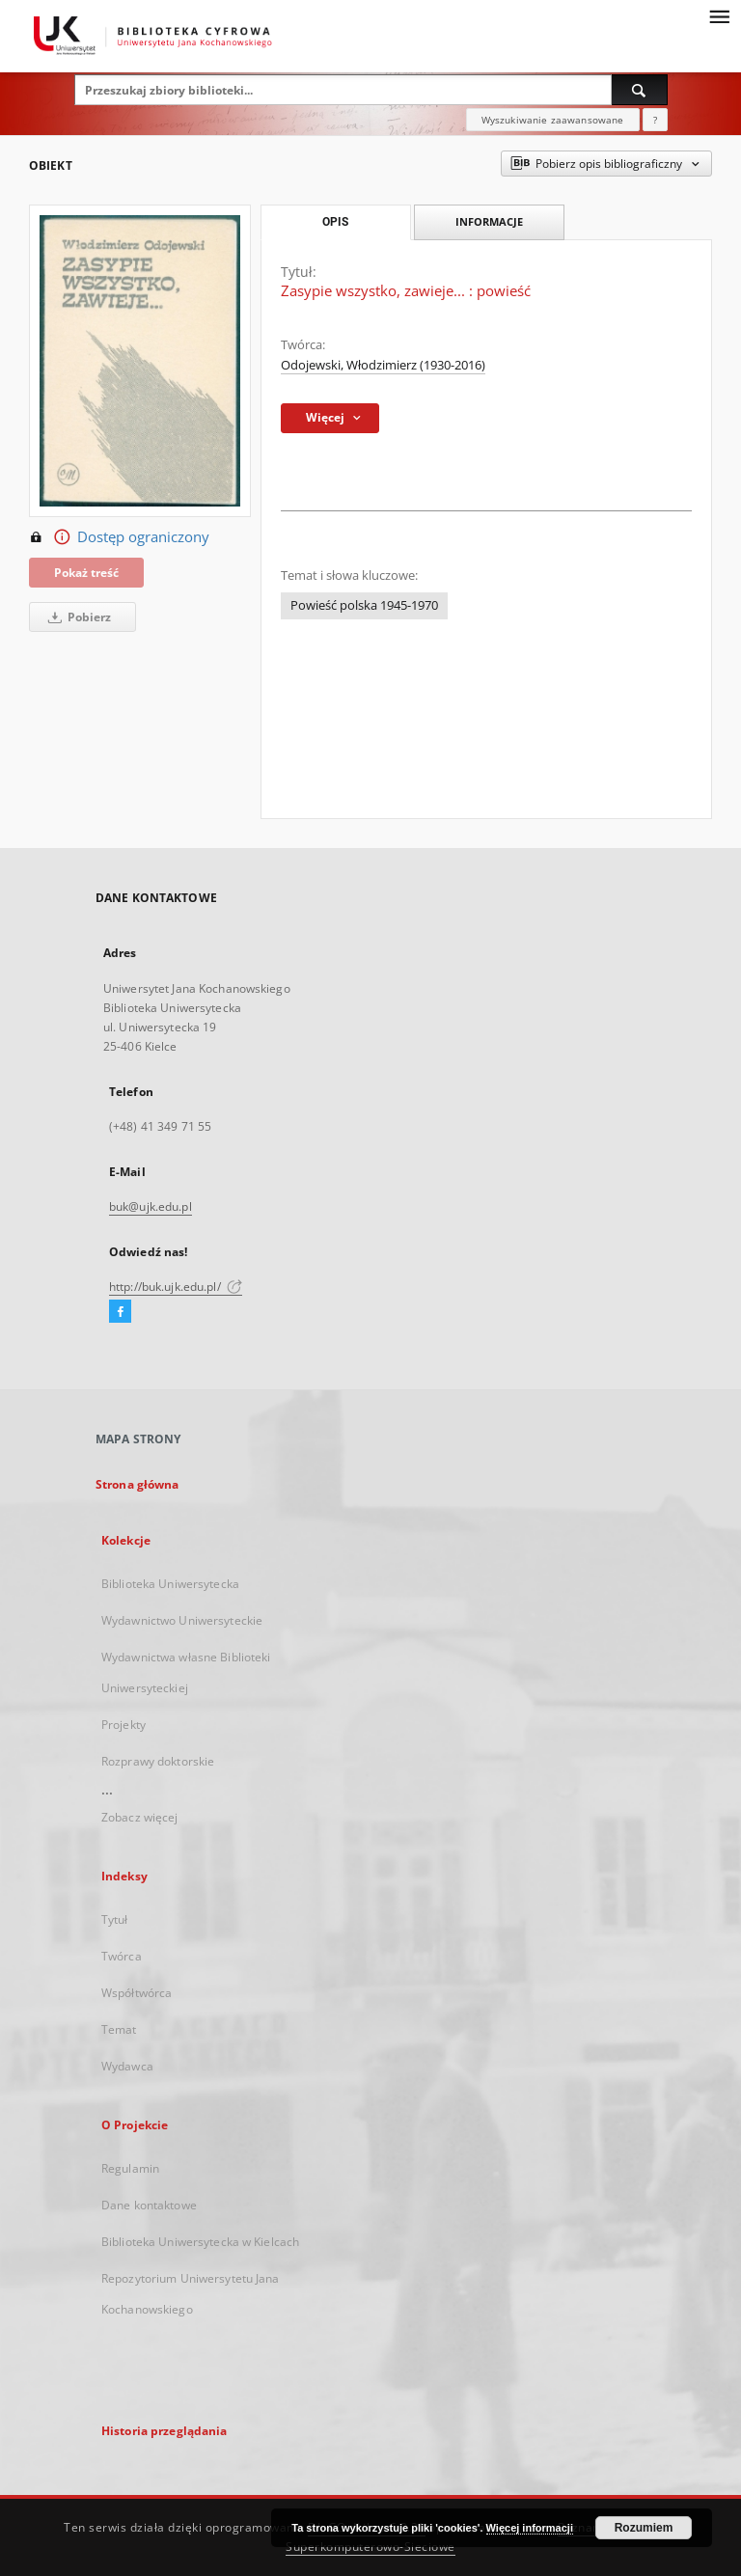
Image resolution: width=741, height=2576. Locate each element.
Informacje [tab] (489, 221)
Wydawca (127, 2066)
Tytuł (114, 1919)
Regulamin (130, 2168)
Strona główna (137, 1484)
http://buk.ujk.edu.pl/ (175, 1286)
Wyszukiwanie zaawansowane (552, 119)
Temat (119, 2029)
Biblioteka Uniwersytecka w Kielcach (200, 2241)
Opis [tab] (335, 222)
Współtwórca (136, 1993)
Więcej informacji (529, 2528)
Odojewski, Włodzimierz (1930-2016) (383, 365)
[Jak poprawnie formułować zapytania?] (655, 119)
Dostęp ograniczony (119, 537)
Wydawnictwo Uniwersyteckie (181, 1620)
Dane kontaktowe (149, 2205)
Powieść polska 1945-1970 (364, 605)
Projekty (123, 1724)
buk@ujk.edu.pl (150, 1206)
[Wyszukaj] (640, 89)
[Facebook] (120, 1312)
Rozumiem (644, 2528)
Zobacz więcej (139, 1817)
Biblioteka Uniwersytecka (170, 1584)
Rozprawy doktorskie (157, 1761)
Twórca (121, 1956)
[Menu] (718, 15)
